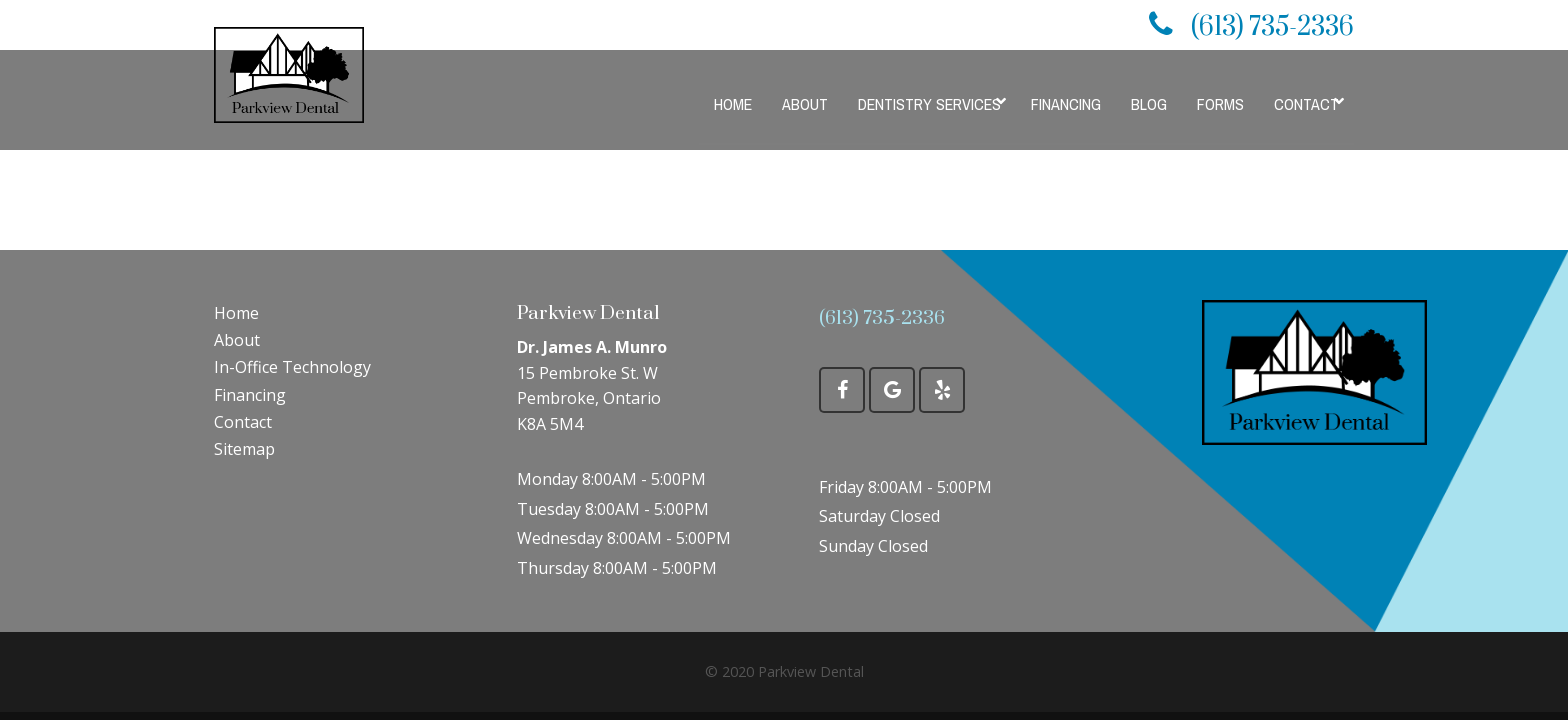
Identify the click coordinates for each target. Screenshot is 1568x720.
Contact (243, 422)
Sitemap (244, 449)
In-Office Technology (292, 367)
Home (236, 313)
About (237, 340)
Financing (250, 395)
